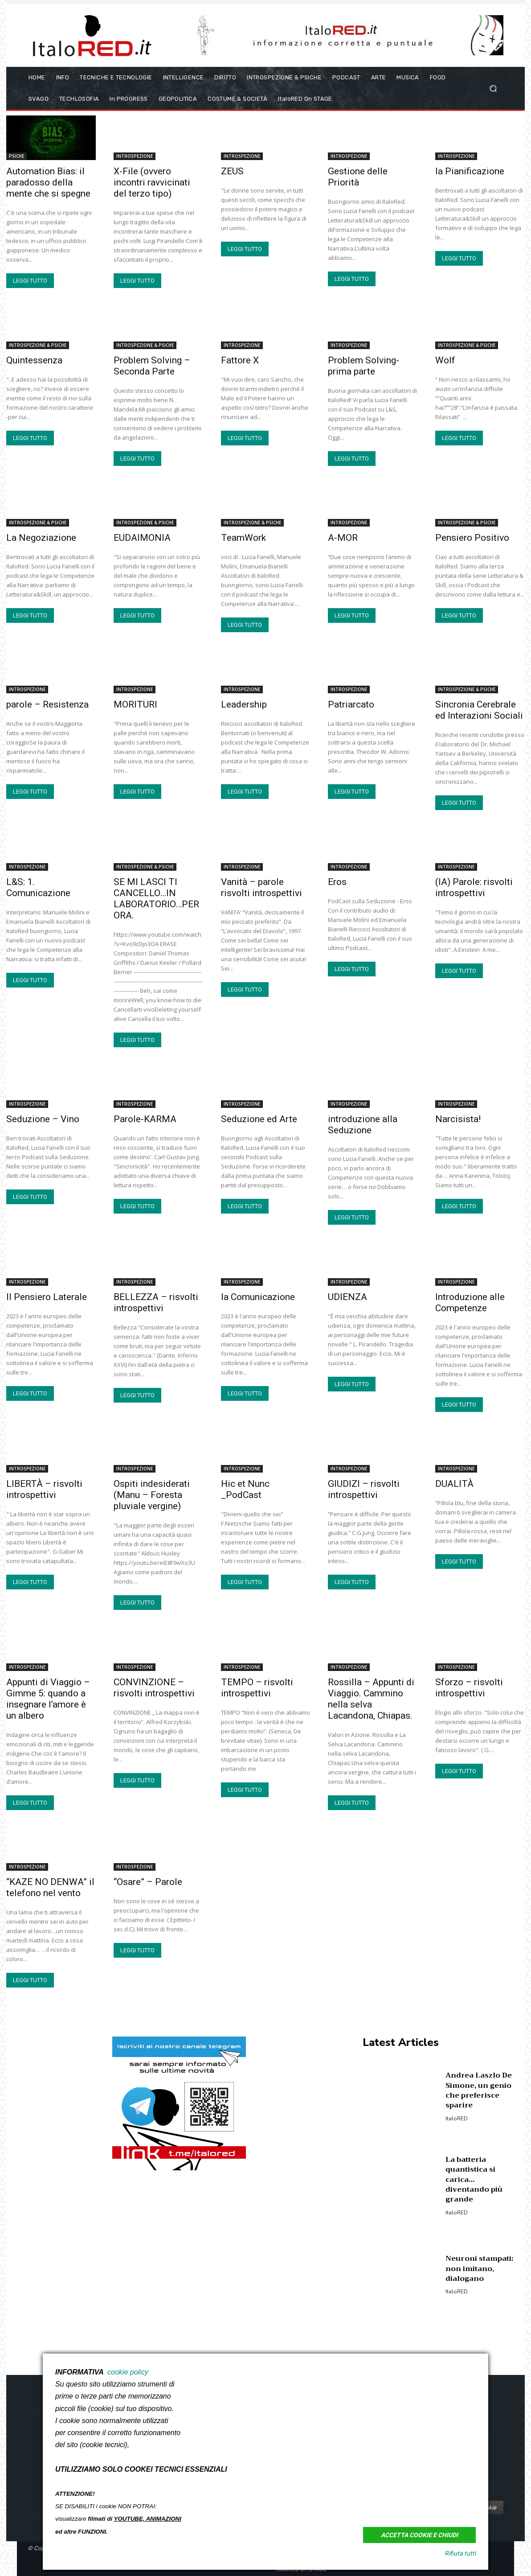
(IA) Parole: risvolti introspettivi (474, 887)
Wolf (445, 360)
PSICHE (16, 156)
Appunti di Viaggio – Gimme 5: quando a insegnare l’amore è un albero (48, 1699)
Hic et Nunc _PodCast (245, 1489)
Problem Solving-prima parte (363, 366)
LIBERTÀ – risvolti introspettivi (44, 1489)
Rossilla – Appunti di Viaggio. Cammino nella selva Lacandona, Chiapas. (371, 1699)
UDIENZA (347, 1297)
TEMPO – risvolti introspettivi (257, 1688)
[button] (492, 88)
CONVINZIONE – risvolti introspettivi (154, 1688)
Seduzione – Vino (42, 1119)
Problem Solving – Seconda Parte (152, 366)
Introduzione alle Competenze (470, 1302)
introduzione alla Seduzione (362, 1125)
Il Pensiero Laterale (46, 1297)
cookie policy (127, 2372)
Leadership (244, 704)
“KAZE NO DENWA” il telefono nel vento (50, 1887)
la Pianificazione (469, 171)
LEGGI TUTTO (30, 280)
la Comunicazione (258, 1297)
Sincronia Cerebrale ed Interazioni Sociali (479, 710)
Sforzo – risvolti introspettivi (469, 1688)
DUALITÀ (454, 1483)
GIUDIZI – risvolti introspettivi (364, 1489)
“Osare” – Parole (148, 1881)
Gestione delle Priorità (358, 177)
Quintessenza (34, 360)
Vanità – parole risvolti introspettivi (261, 887)
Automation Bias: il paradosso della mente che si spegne (48, 182)
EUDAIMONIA (142, 537)
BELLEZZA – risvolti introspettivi (156, 1302)
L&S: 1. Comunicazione (38, 887)
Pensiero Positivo (472, 537)
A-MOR (343, 537)
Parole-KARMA (145, 1119)
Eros (337, 881)
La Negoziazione (41, 537)
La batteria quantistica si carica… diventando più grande (473, 2179)
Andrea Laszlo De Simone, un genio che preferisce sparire (478, 2090)
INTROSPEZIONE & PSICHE (37, 345)
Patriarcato (351, 704)
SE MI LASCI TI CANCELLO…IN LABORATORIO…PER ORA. (156, 898)
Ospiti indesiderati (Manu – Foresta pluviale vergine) (152, 1494)
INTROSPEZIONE (134, 156)
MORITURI (135, 704)
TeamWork (243, 537)
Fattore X (240, 360)
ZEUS (232, 171)
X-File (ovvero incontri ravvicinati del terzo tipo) (152, 182)
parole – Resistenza (47, 704)
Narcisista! (458, 1119)
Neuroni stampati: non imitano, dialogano (479, 2268)
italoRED (456, 2118)
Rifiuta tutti (460, 2553)
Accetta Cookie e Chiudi (419, 2535)
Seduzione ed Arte (259, 1119)
